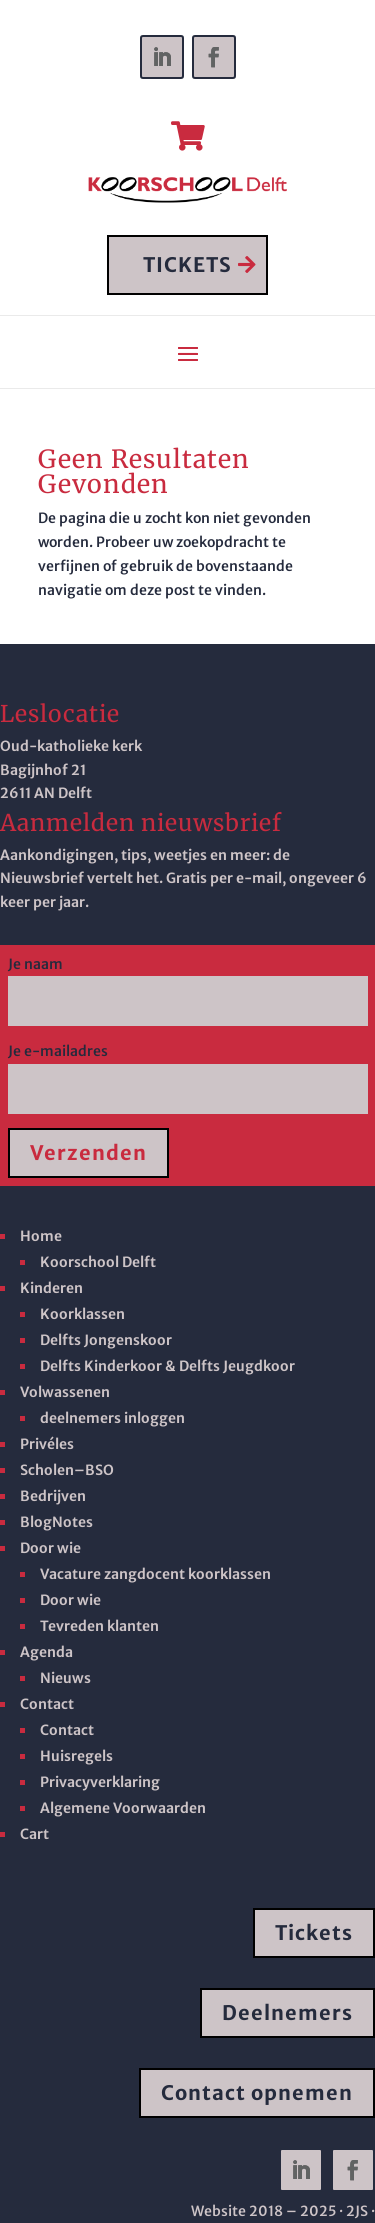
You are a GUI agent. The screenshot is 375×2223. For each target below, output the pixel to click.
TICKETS (187, 264)
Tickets (314, 1932)
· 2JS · (357, 2211)
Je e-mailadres (188, 1070)
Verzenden (88, 1152)
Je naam (188, 983)
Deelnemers (287, 2012)
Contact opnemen (257, 2092)
